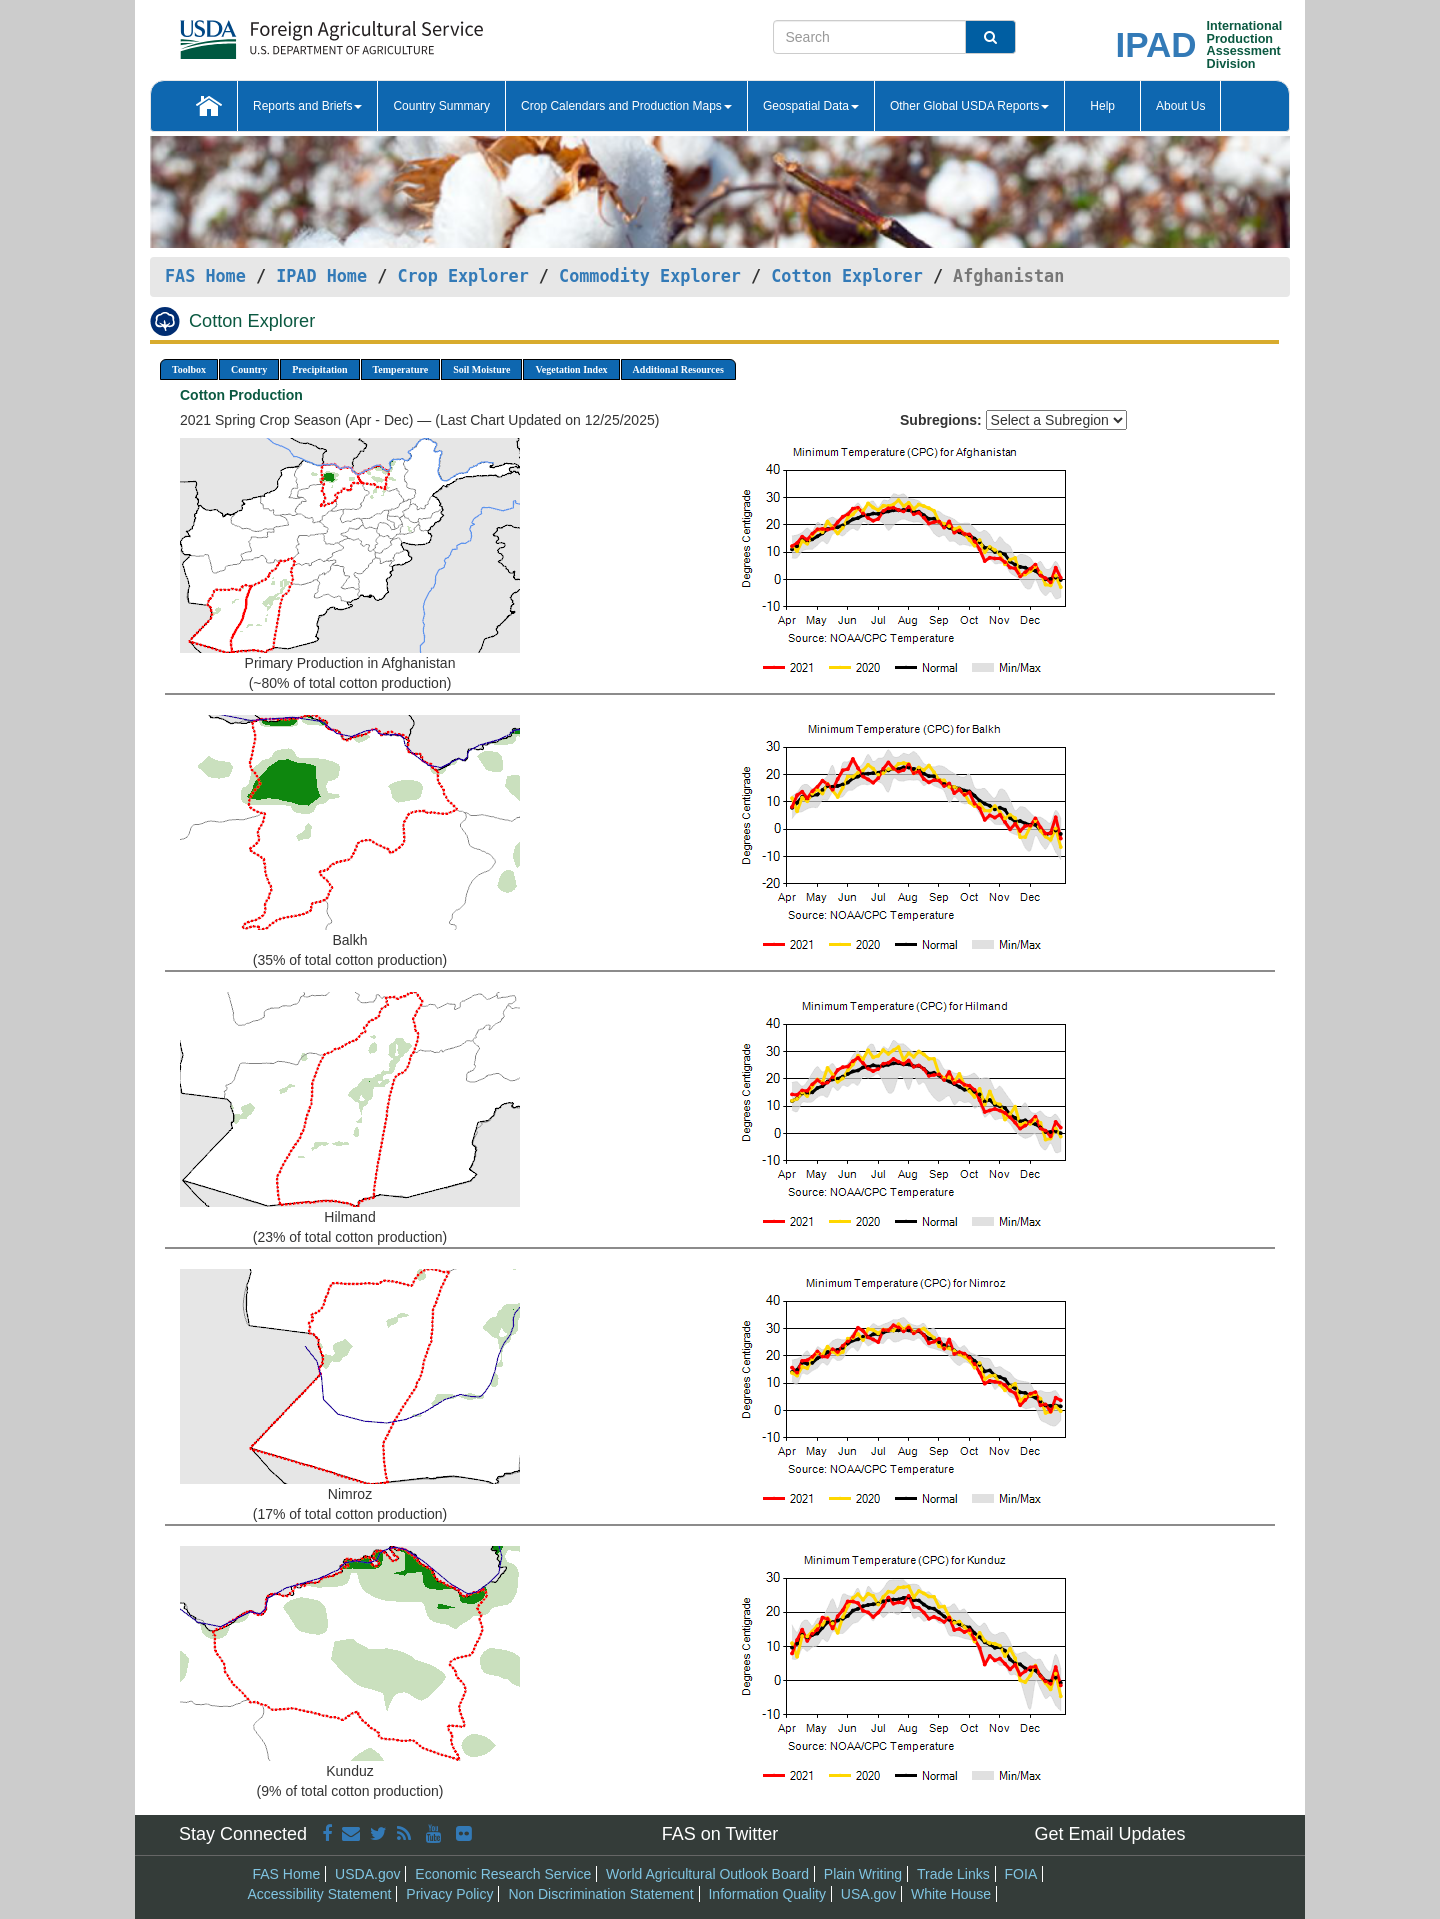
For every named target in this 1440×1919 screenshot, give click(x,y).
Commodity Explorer (650, 276)
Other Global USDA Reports (969, 106)
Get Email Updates (1109, 1834)
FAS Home (205, 276)
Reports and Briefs (307, 106)
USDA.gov (367, 1874)
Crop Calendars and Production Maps (626, 106)
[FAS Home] (281, 32)
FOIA (1021, 1874)
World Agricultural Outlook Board (707, 1874)
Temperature (401, 369)
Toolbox (189, 369)
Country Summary (441, 106)
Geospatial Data (811, 106)
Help (1102, 106)
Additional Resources (678, 369)
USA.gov (868, 1894)
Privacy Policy (449, 1894)
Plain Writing (863, 1874)
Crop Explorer (462, 276)
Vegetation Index (571, 369)
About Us (1180, 106)
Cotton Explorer (847, 276)
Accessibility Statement (320, 1894)
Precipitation (319, 369)
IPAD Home (321, 276)
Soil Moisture (481, 369)
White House (951, 1894)
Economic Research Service (503, 1874)
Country (249, 369)
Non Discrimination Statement (600, 1894)
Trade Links (953, 1874)
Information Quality (767, 1894)
